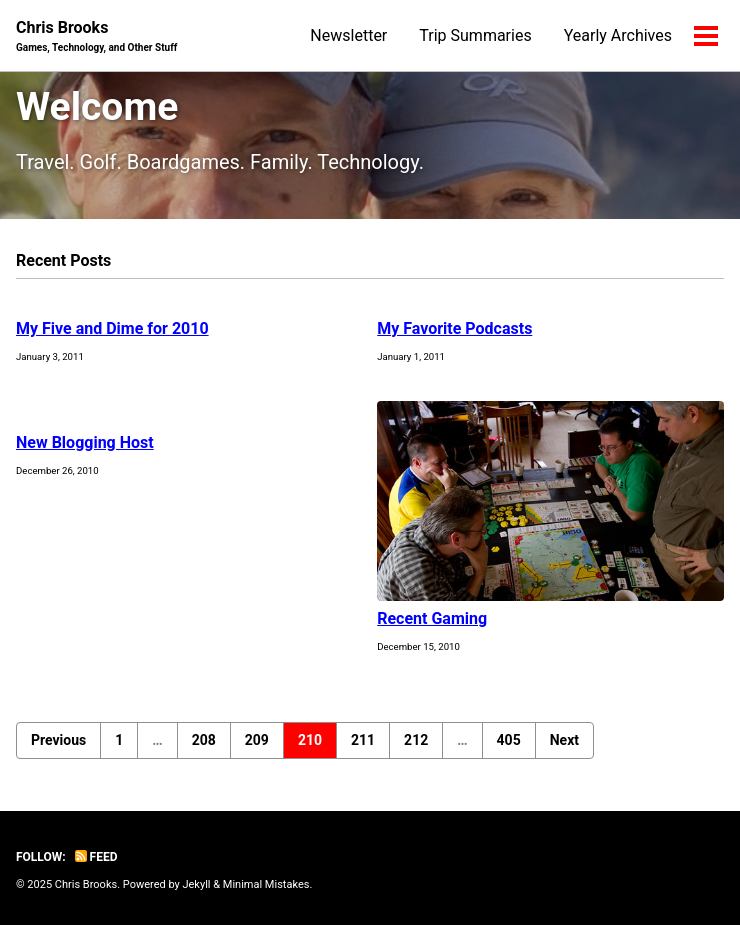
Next (564, 740)
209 (257, 740)
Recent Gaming (432, 618)
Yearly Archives (618, 35)
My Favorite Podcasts (454, 328)
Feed (96, 857)
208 (204, 740)
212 (416, 740)
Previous (58, 740)
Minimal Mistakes (266, 884)
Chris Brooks (96, 36)
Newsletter (348, 35)
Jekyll (196, 884)
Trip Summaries (475, 35)
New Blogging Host (85, 442)
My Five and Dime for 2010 (112, 328)
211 (363, 740)
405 (509, 740)
